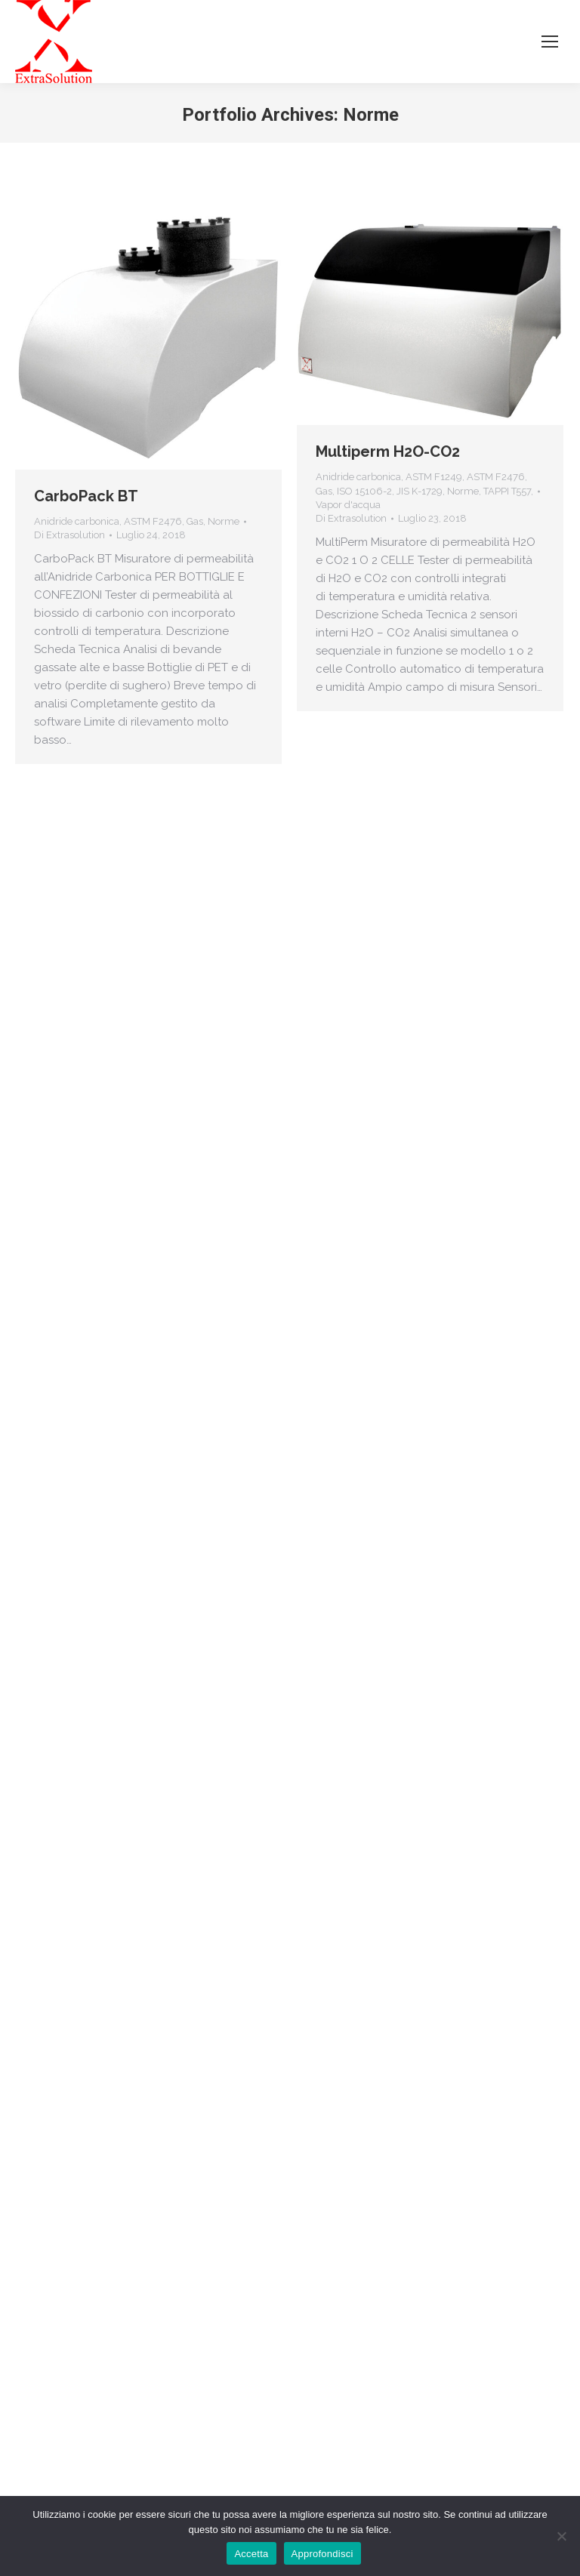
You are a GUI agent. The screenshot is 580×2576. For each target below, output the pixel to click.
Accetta (251, 2553)
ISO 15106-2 (364, 491)
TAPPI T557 (507, 491)
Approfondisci (322, 2553)
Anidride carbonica (76, 521)
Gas (195, 521)
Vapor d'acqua (348, 504)
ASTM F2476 (153, 521)
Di (69, 535)
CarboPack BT (86, 496)
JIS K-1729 (419, 491)
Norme (223, 521)
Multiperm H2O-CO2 (388, 451)
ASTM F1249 (434, 476)
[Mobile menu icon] (550, 41)
